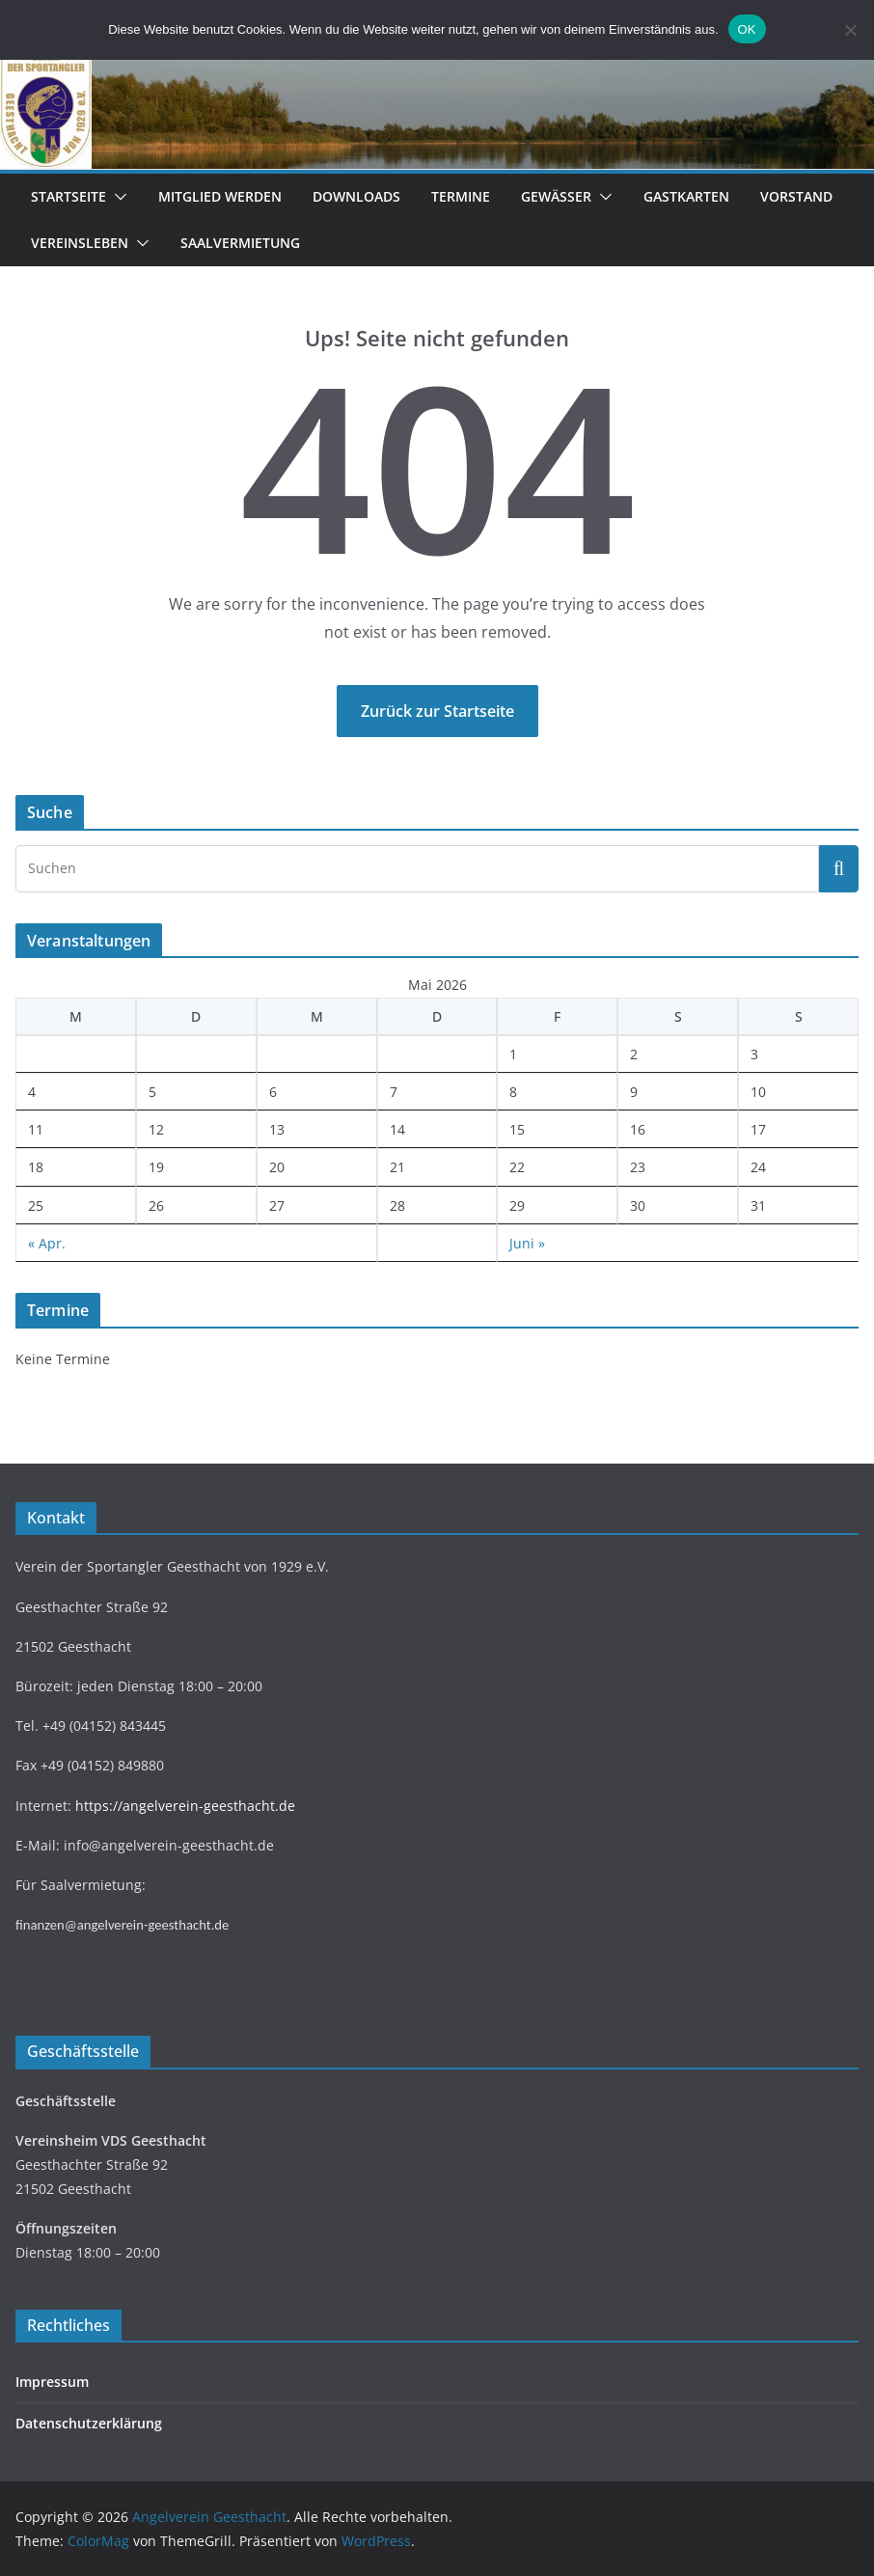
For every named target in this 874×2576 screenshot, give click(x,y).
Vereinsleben (79, 242)
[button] (116, 196)
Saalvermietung (240, 242)
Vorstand (796, 196)
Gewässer (556, 196)
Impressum (52, 2381)
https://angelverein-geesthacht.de (185, 1805)
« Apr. (47, 1243)
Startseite (68, 196)
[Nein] (850, 30)
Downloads (356, 196)
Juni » (527, 1243)
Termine (460, 196)
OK (747, 29)
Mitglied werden (220, 196)
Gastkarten (686, 196)
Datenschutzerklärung (88, 2423)
